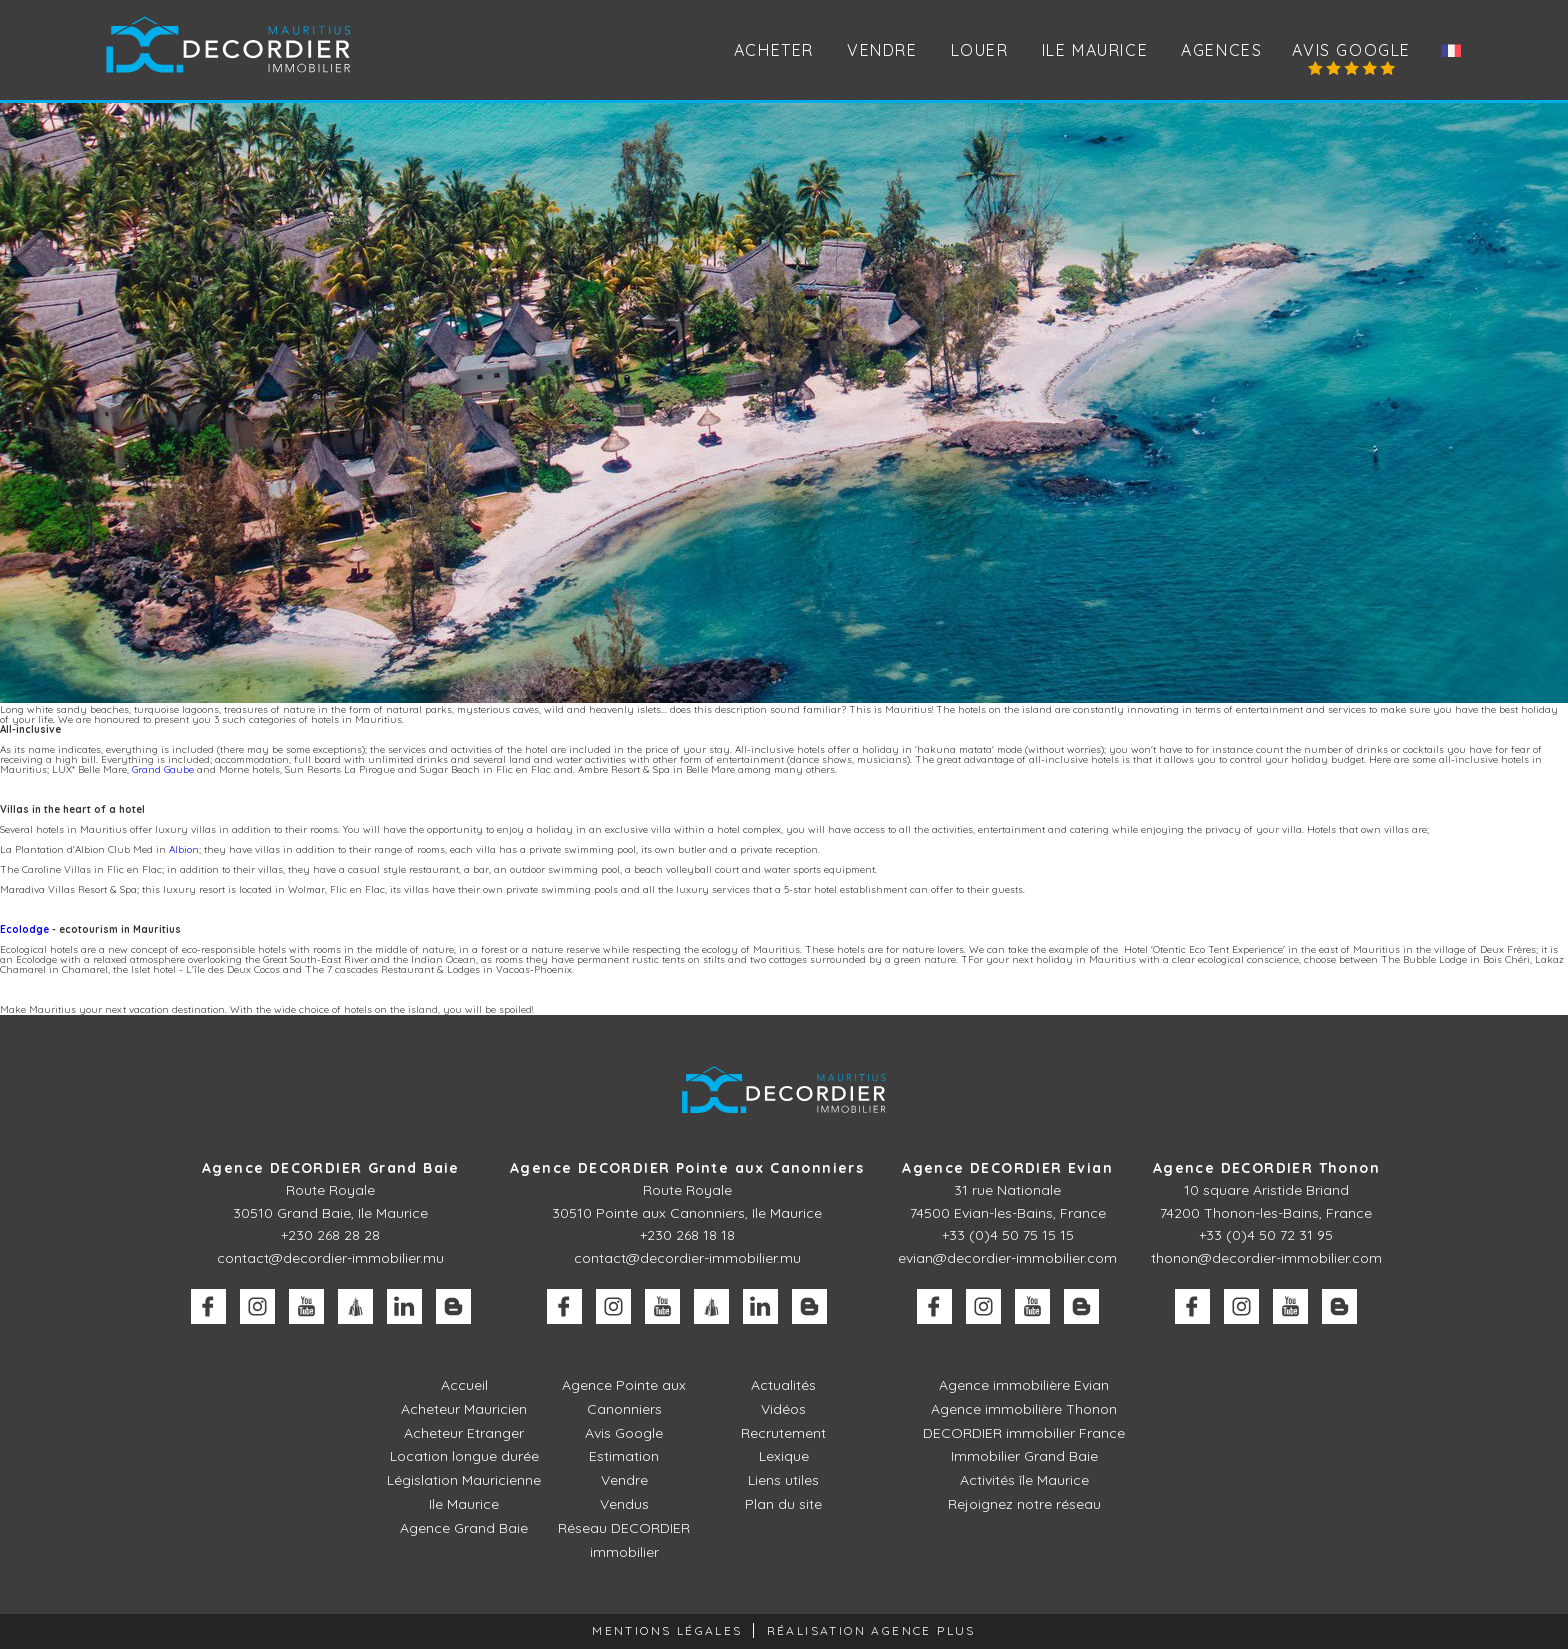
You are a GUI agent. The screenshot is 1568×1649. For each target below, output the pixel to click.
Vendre (624, 1480)
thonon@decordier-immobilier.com (1266, 1258)
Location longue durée (464, 1456)
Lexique (784, 1456)
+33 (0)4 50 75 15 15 (1008, 1235)
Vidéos (783, 1409)
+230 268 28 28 (330, 1235)
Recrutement (783, 1433)
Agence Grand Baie (464, 1528)
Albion (184, 849)
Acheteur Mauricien (464, 1409)
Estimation (624, 1456)
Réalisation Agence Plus (871, 1630)
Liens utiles (783, 1480)
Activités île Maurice (1024, 1480)
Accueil (464, 1385)
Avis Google (1351, 50)
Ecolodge (24, 929)
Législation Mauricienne (464, 1480)
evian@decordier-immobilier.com (1007, 1258)
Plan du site (783, 1504)
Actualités (783, 1385)
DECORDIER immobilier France (1024, 1433)
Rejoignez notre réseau (1024, 1504)
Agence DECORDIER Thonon (1266, 1168)
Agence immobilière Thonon (1024, 1409)
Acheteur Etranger (464, 1433)
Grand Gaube (163, 769)
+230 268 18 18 (687, 1235)
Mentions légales (667, 1630)
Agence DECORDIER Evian (1007, 1168)
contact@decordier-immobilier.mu (330, 1258)
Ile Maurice (1095, 50)
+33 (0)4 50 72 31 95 (1266, 1235)
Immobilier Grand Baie (1024, 1456)
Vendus (624, 1504)
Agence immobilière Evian (1024, 1385)
